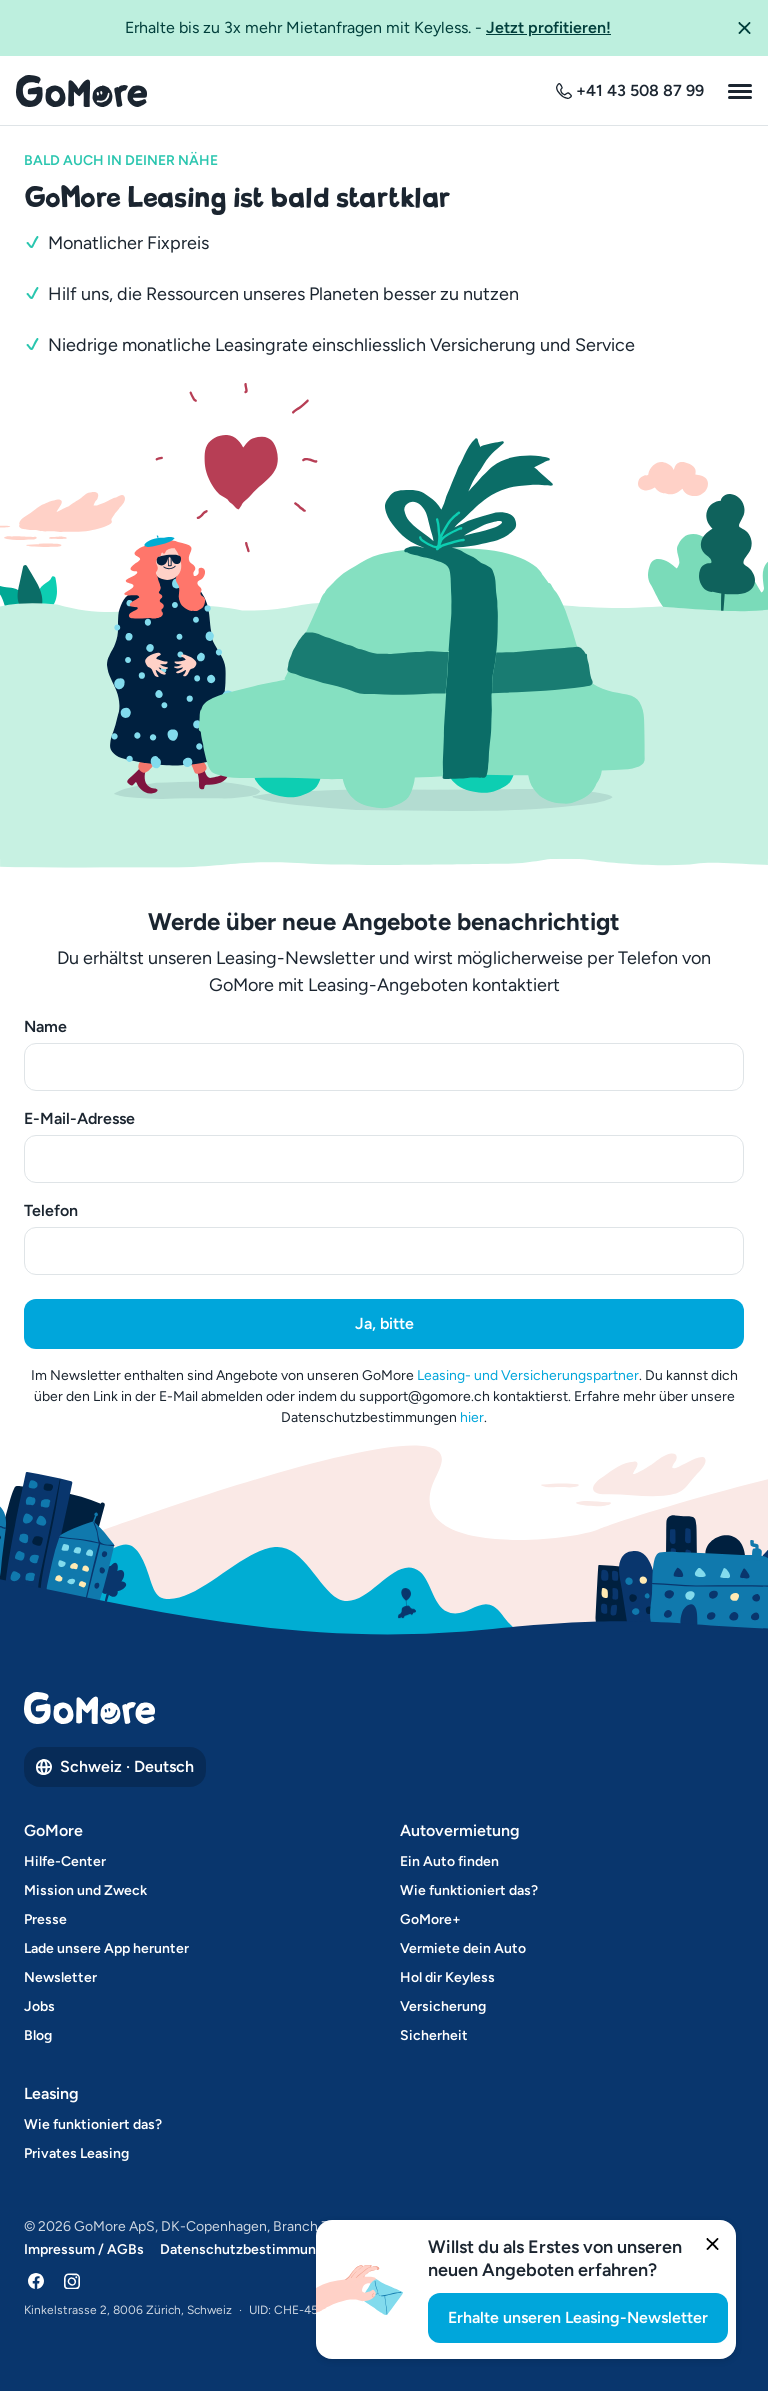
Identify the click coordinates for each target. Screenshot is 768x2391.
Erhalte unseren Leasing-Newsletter (578, 2317)
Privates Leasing (76, 2153)
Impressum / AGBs (84, 2249)
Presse (45, 1919)
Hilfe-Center (65, 1861)
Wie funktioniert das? (469, 1890)
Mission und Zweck (85, 1890)
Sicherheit (434, 2035)
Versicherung (443, 2006)
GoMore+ (430, 1919)
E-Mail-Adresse (79, 1118)
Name (45, 1026)
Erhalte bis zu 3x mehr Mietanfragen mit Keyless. (368, 26)
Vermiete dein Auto (463, 1948)
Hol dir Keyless (447, 1977)
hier (472, 1417)
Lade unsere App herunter (106, 1948)
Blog (38, 2035)
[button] (744, 28)
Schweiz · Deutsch (115, 1766)
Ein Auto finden (449, 1861)
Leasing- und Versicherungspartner (528, 1375)
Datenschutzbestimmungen (250, 2249)
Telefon (51, 1210)
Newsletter (60, 1977)
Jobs (39, 2006)
